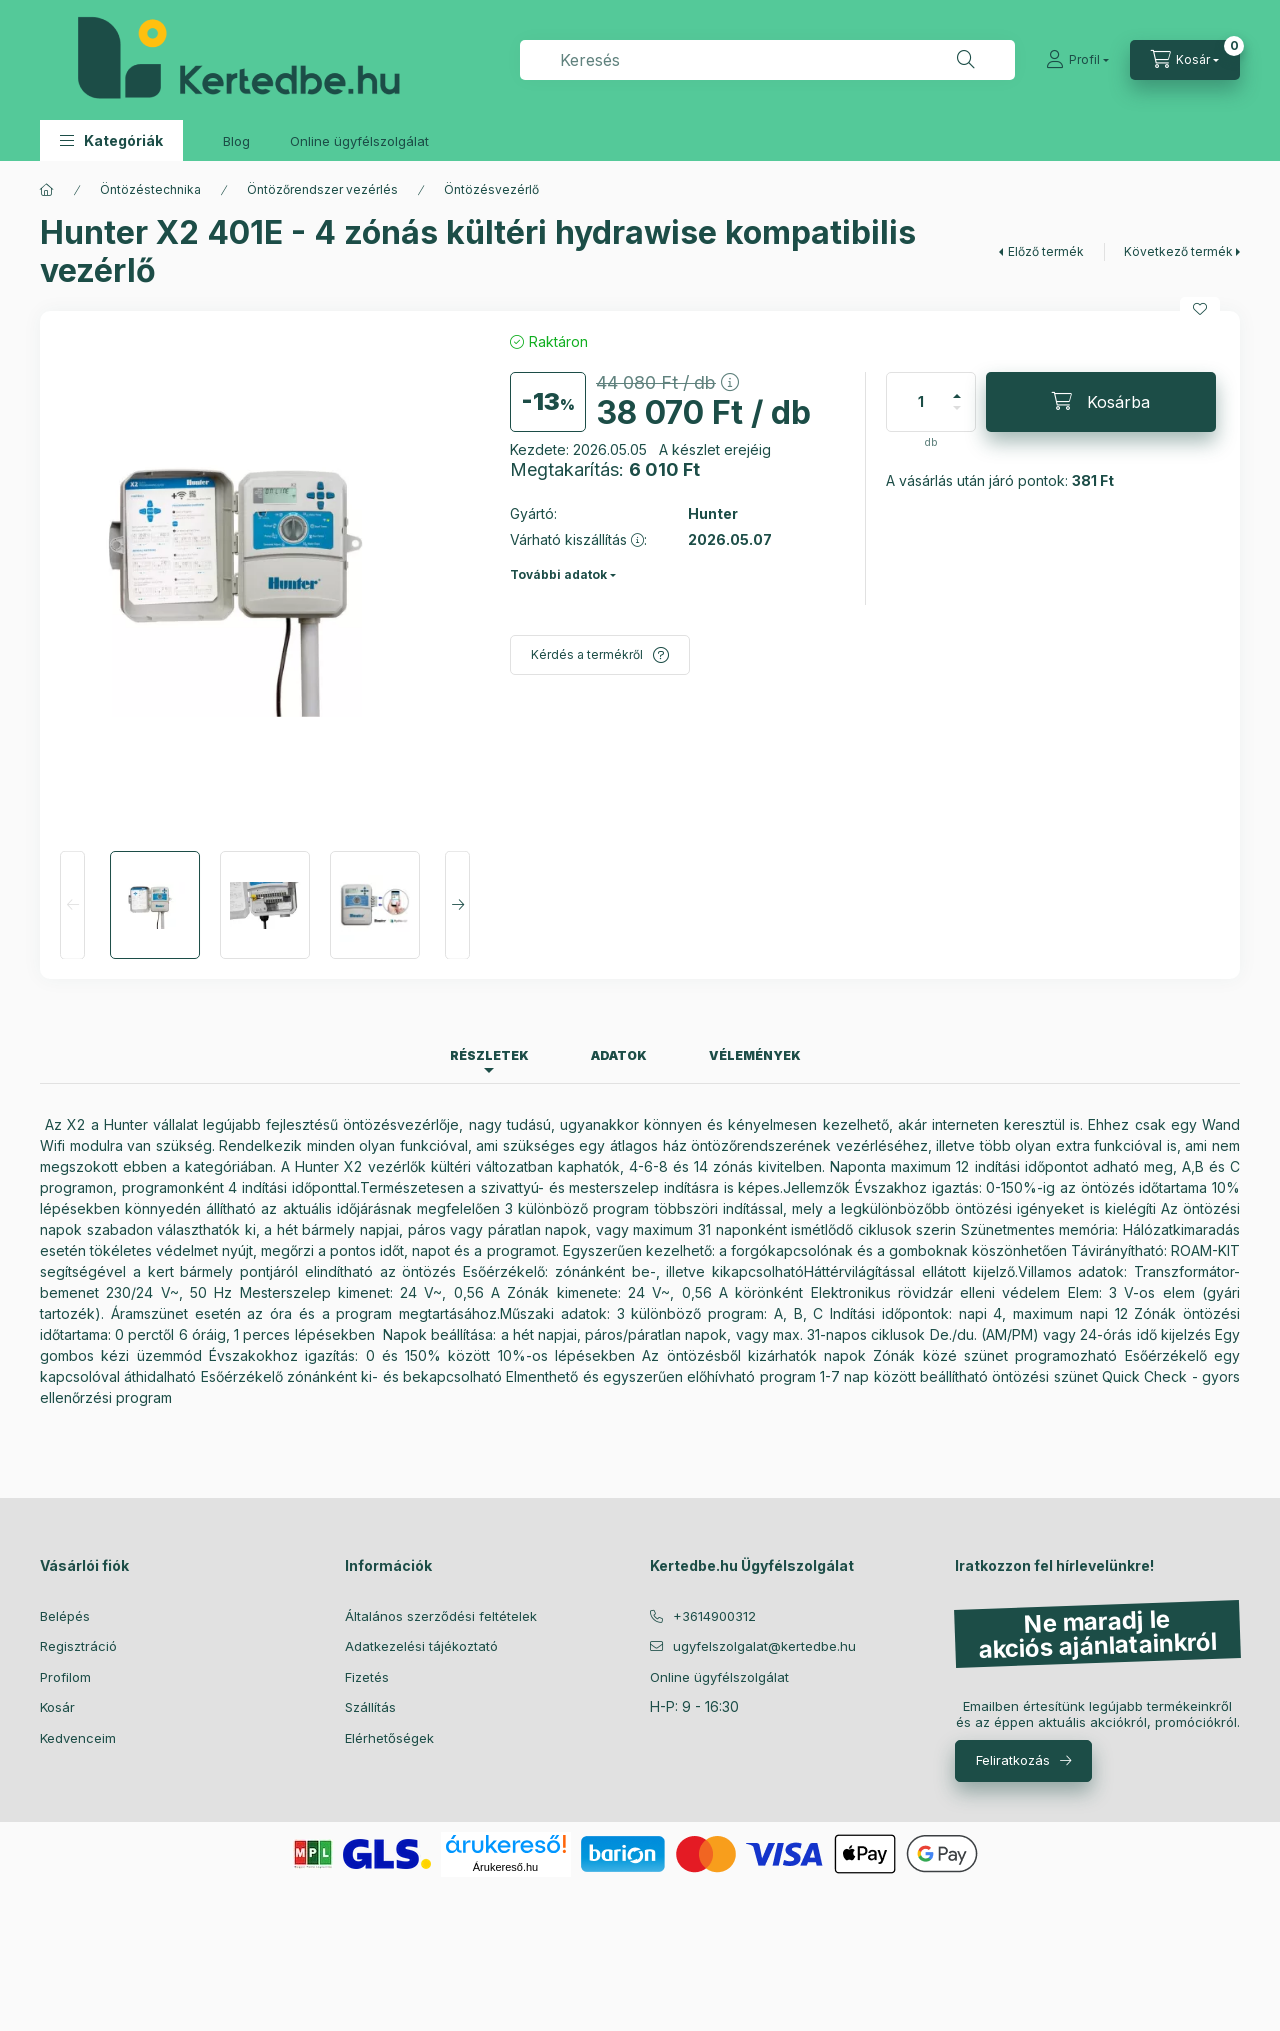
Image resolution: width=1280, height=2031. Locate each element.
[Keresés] (966, 60)
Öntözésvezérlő (491, 189)
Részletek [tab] (489, 1055)
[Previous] (72, 905)
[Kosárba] (1101, 402)
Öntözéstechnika (150, 189)
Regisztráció (78, 1646)
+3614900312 (714, 1616)
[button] (111, 140)
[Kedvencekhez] (1200, 309)
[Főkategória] (47, 190)
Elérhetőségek (389, 1738)
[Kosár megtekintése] (1185, 60)
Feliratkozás (1013, 1760)
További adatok (558, 574)
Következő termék (1178, 251)
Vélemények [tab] (755, 1055)
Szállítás (370, 1707)
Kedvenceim (78, 1738)
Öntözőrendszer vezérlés (322, 189)
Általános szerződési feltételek (441, 1616)
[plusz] (957, 387)
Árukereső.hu (505, 1867)
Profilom (65, 1677)
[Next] (457, 905)
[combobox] (767, 60)
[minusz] (957, 416)
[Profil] (1077, 60)
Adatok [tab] (619, 1055)
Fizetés (367, 1677)
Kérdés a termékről (587, 654)
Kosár (57, 1707)
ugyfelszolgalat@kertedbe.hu (764, 1646)
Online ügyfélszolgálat (359, 141)
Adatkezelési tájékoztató (421, 1646)
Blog (236, 141)
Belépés (65, 1616)
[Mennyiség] (921, 402)
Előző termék (1046, 251)
